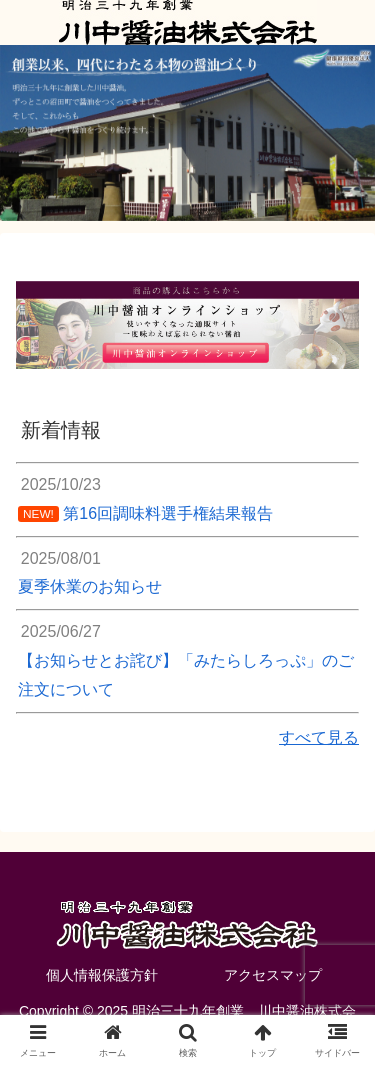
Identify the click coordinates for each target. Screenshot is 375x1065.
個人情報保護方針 (102, 975)
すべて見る (319, 737)
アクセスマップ (273, 975)
